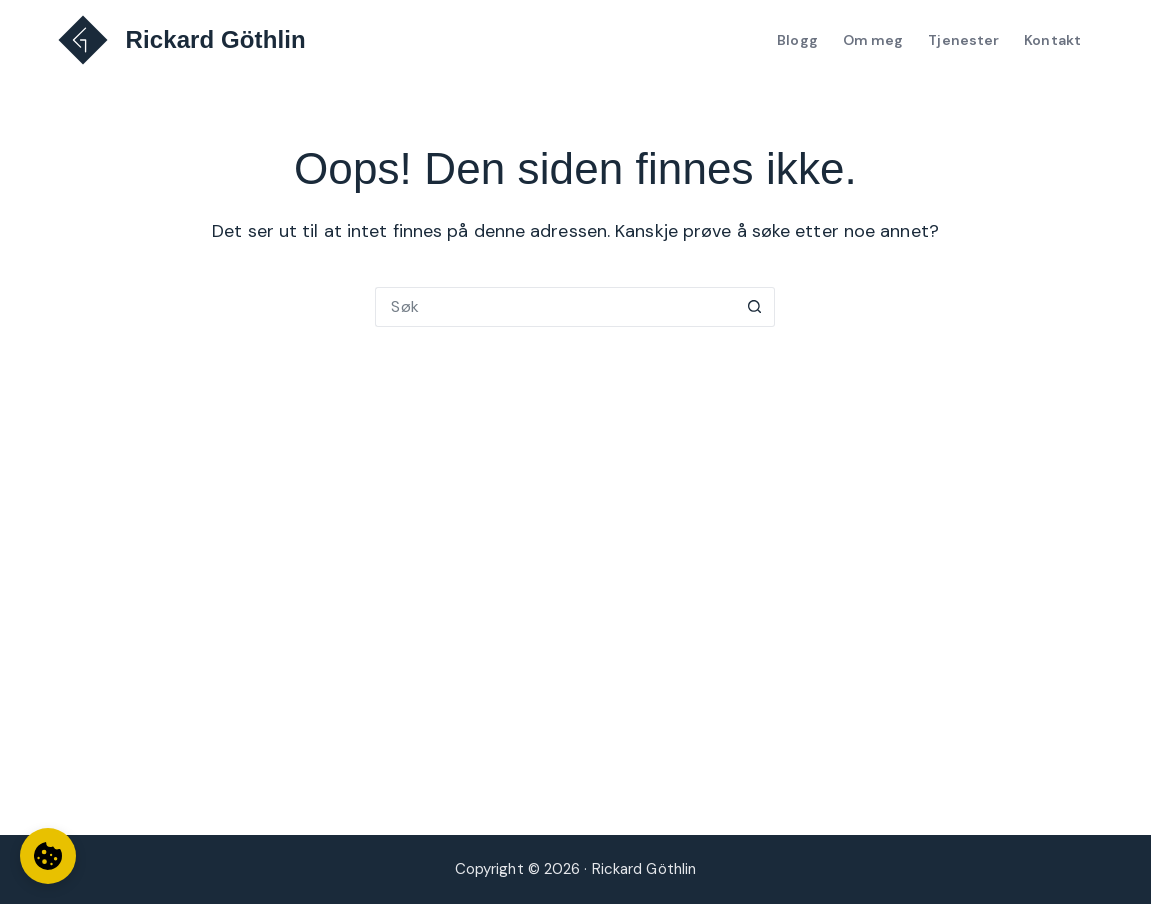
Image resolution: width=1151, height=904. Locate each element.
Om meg (873, 40)
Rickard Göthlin (216, 39)
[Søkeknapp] (755, 307)
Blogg (797, 40)
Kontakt (1052, 40)
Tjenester (963, 40)
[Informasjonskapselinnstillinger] (48, 856)
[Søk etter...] (555, 307)
